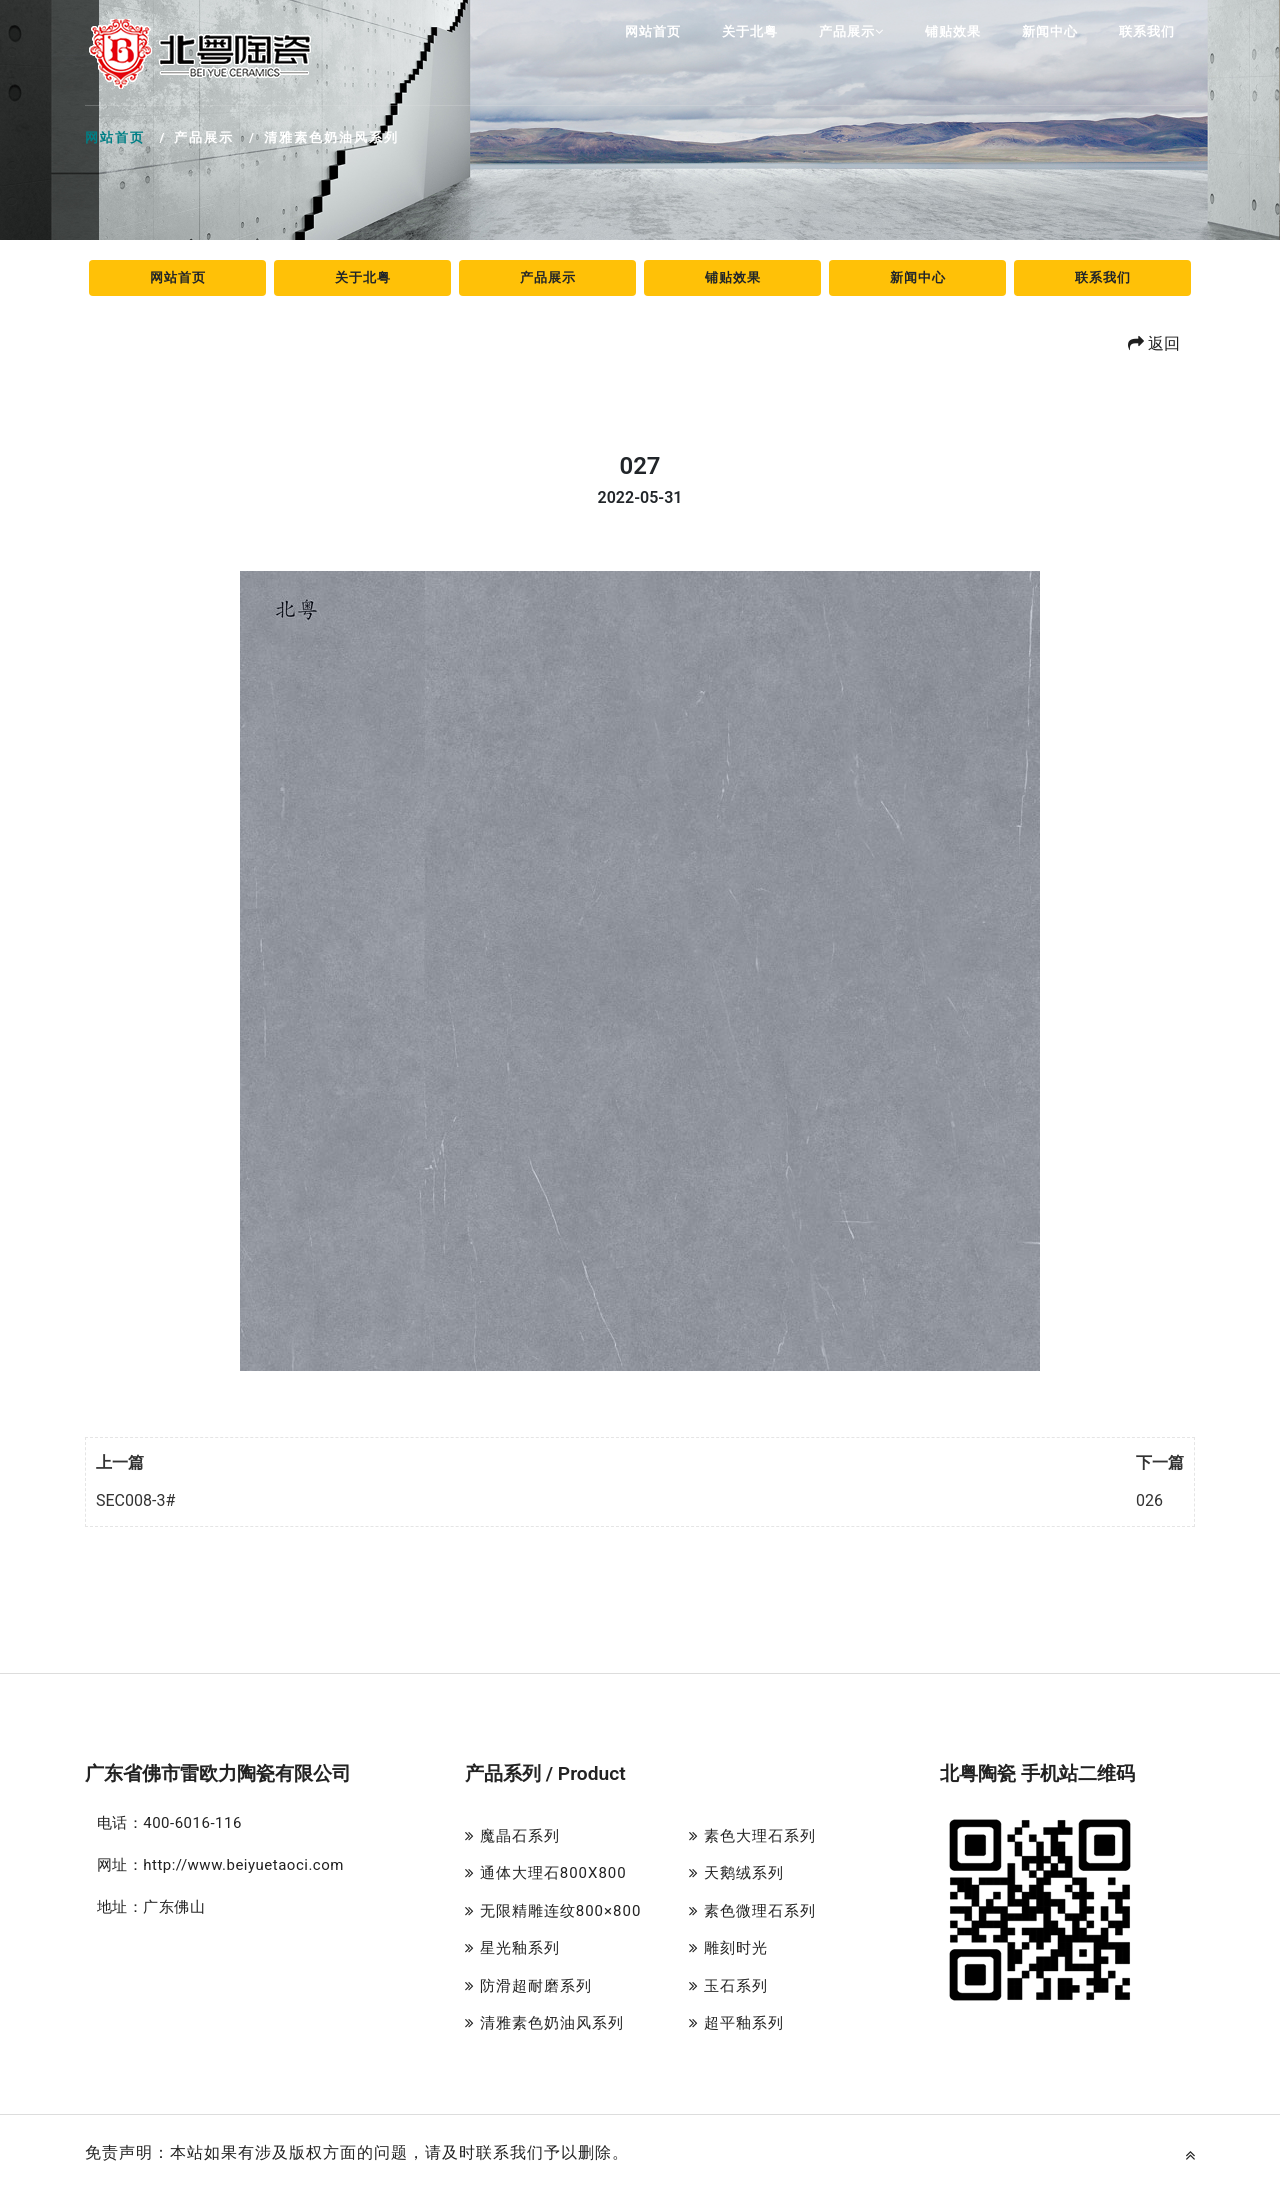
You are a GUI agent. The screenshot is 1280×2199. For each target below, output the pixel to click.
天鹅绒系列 (736, 1873)
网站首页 (653, 31)
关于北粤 (750, 31)
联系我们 (1147, 31)
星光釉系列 (512, 1948)
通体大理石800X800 (546, 1873)
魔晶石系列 (512, 1836)
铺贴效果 (953, 31)
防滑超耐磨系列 (528, 1986)
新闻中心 (1050, 31)
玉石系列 (728, 1986)
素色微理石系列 (752, 1911)
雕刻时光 (728, 1948)
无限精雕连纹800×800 (553, 1911)
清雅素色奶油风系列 (544, 2023)
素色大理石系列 (752, 1836)
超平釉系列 (736, 2023)
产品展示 (851, 31)
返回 (1154, 343)
